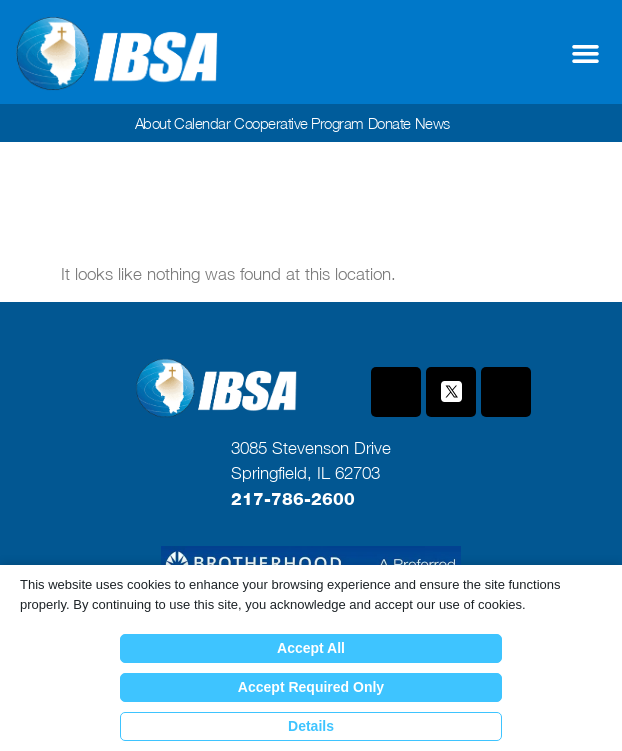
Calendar (202, 123)
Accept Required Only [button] (311, 687)
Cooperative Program (299, 123)
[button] (586, 54)
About (153, 123)
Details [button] (311, 726)
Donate (389, 123)
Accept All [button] (311, 648)
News (432, 123)
